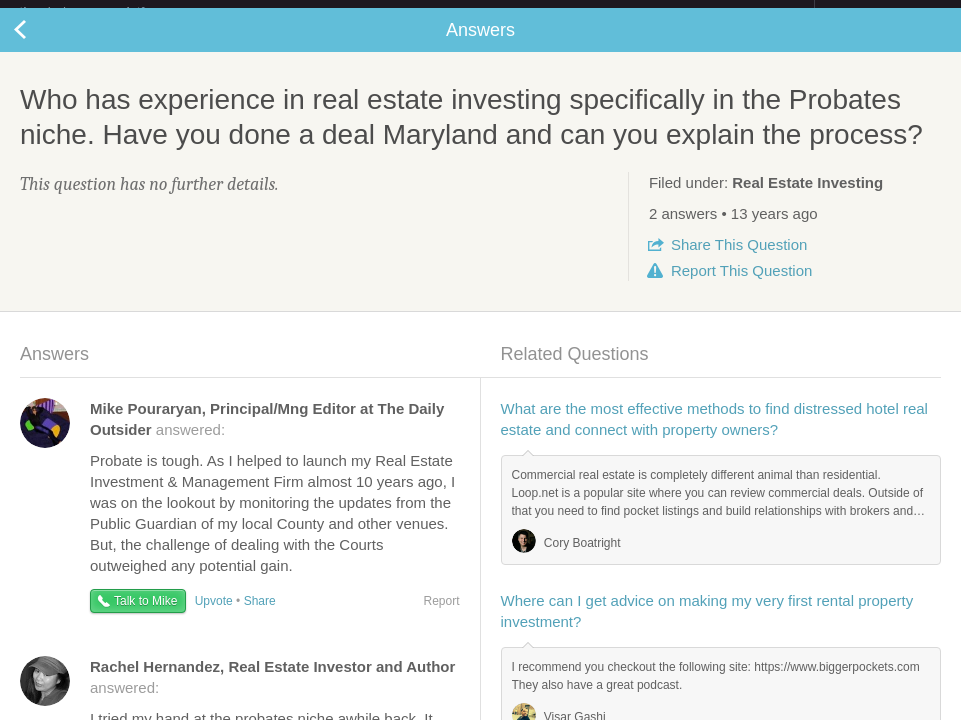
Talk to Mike (145, 617)
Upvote (214, 617)
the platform (103, 11)
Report (741, 286)
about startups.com (885, 13)
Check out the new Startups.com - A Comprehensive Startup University (597, 13)
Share (739, 260)
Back (40, 46)
